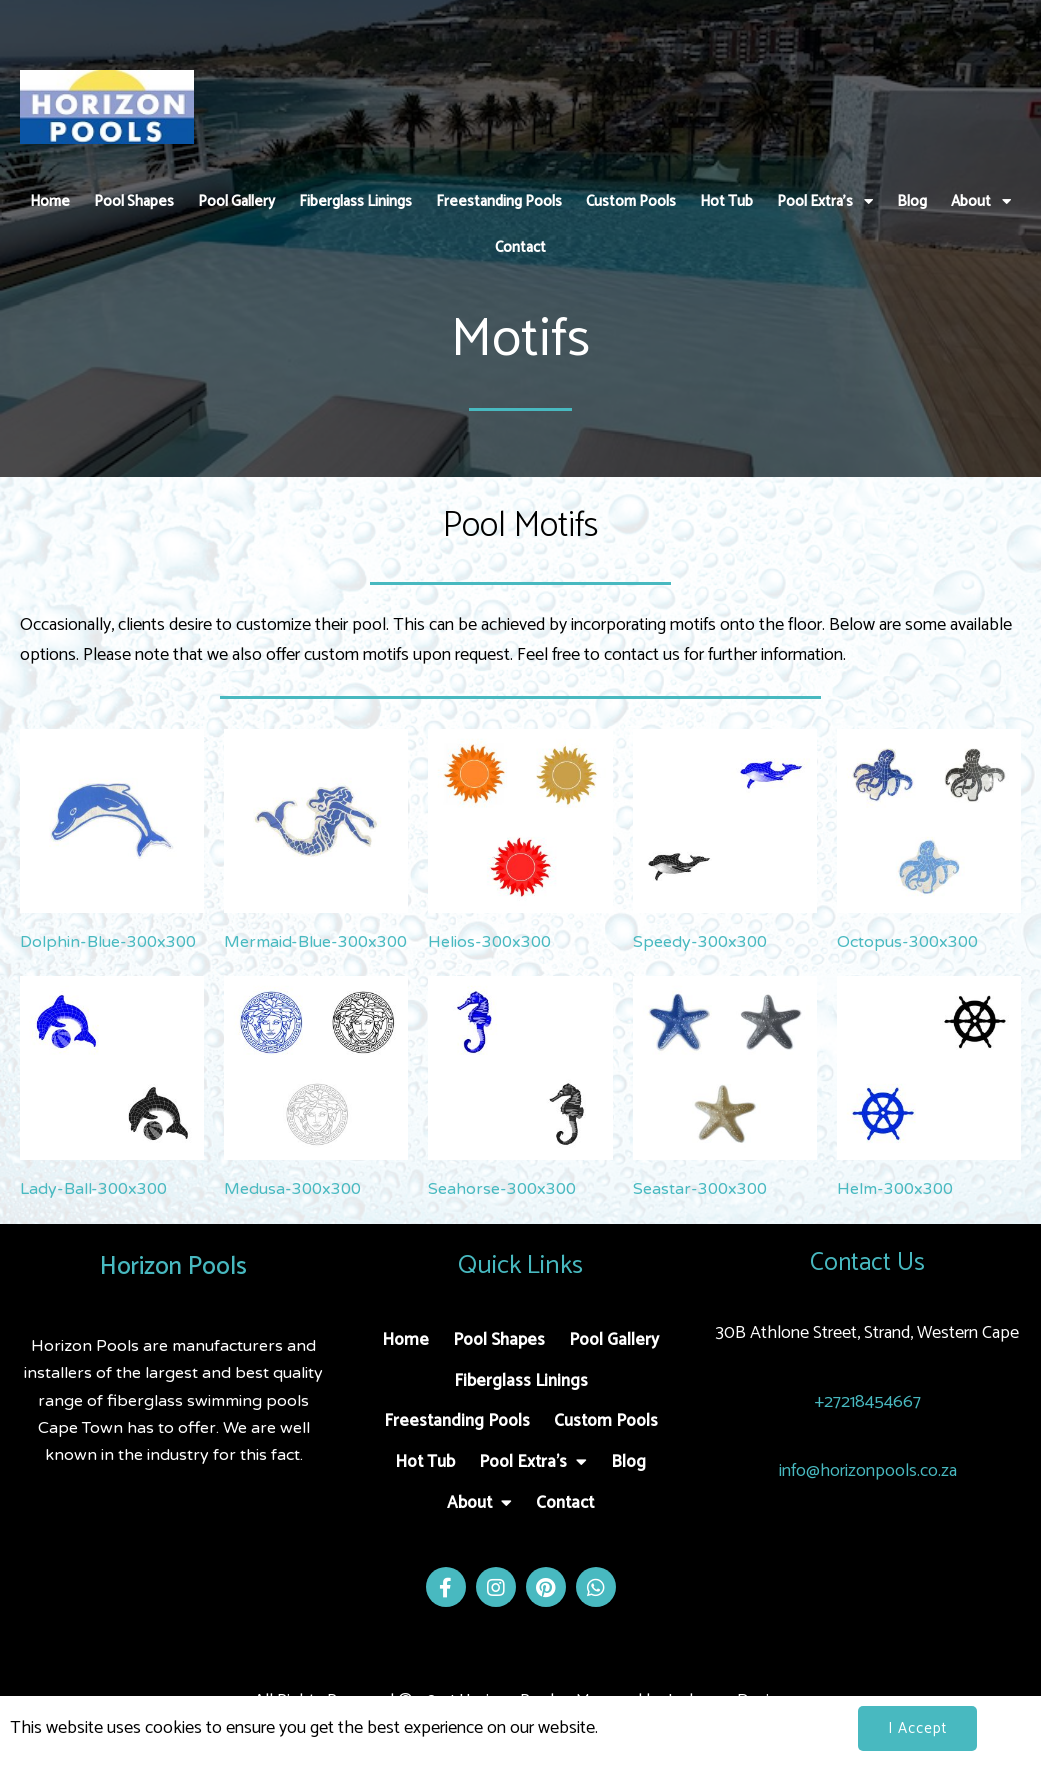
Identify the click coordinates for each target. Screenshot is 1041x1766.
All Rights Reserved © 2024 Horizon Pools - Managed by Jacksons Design (520, 1701)
